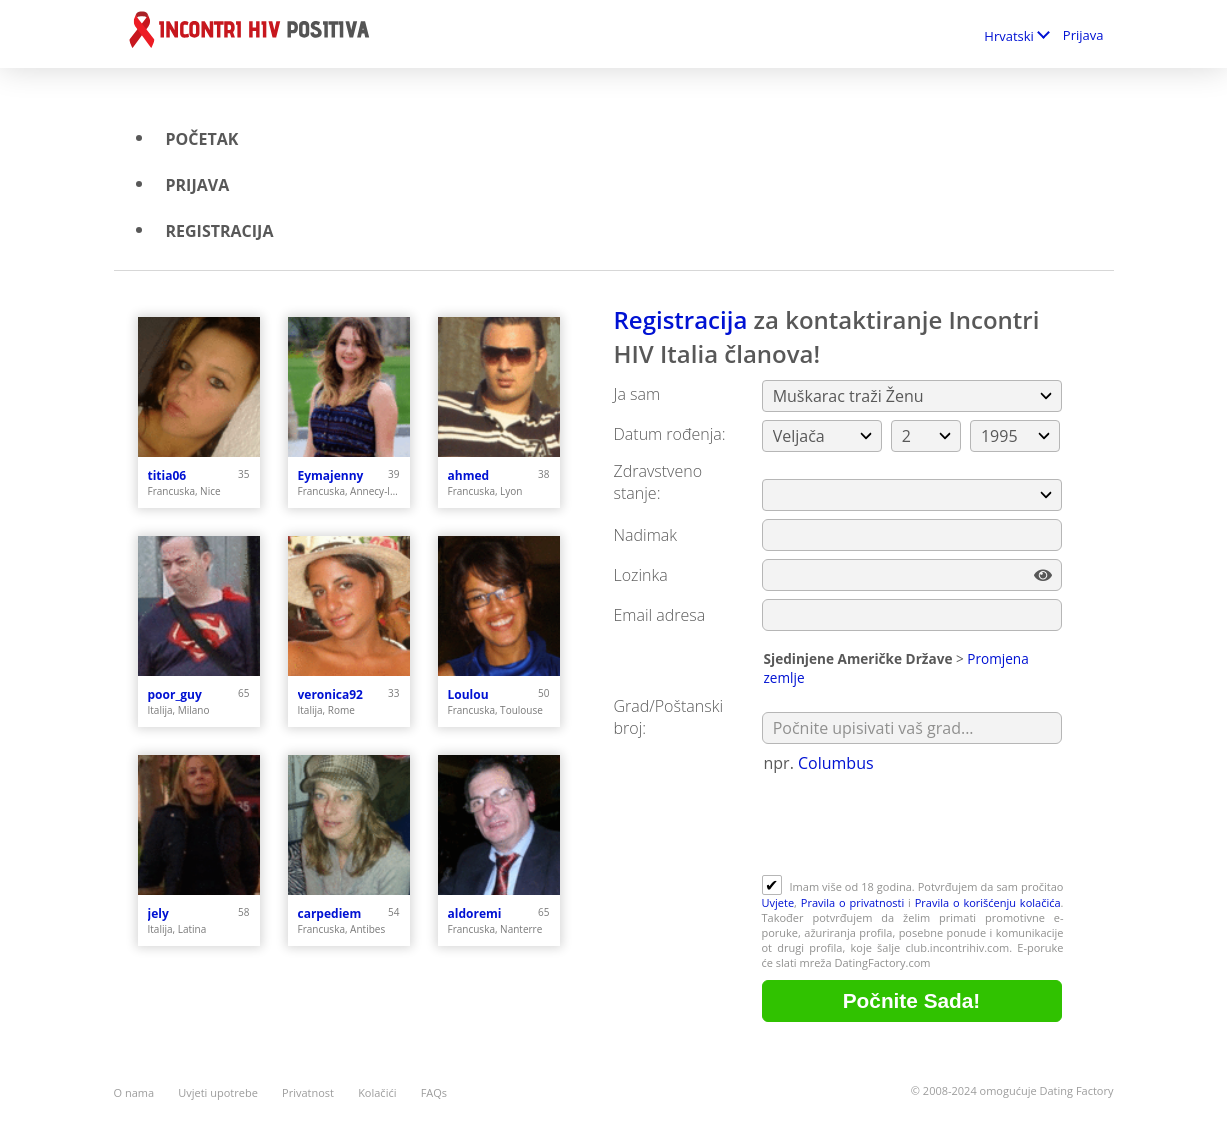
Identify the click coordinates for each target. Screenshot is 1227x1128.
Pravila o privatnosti (853, 902)
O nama (134, 1092)
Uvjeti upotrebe (218, 1092)
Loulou (468, 694)
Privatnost (308, 1092)
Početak (202, 139)
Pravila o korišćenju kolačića (988, 902)
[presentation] (914, 826)
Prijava (1083, 35)
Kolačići (377, 1092)
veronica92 (330, 694)
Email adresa (660, 615)
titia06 (167, 475)
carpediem (330, 913)
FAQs (434, 1092)
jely (158, 913)
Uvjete (778, 902)
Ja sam (637, 394)
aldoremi (475, 913)
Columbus (836, 763)
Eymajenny (331, 475)
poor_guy (175, 694)
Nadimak (646, 535)
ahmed (469, 475)
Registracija (220, 231)
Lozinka (641, 575)
